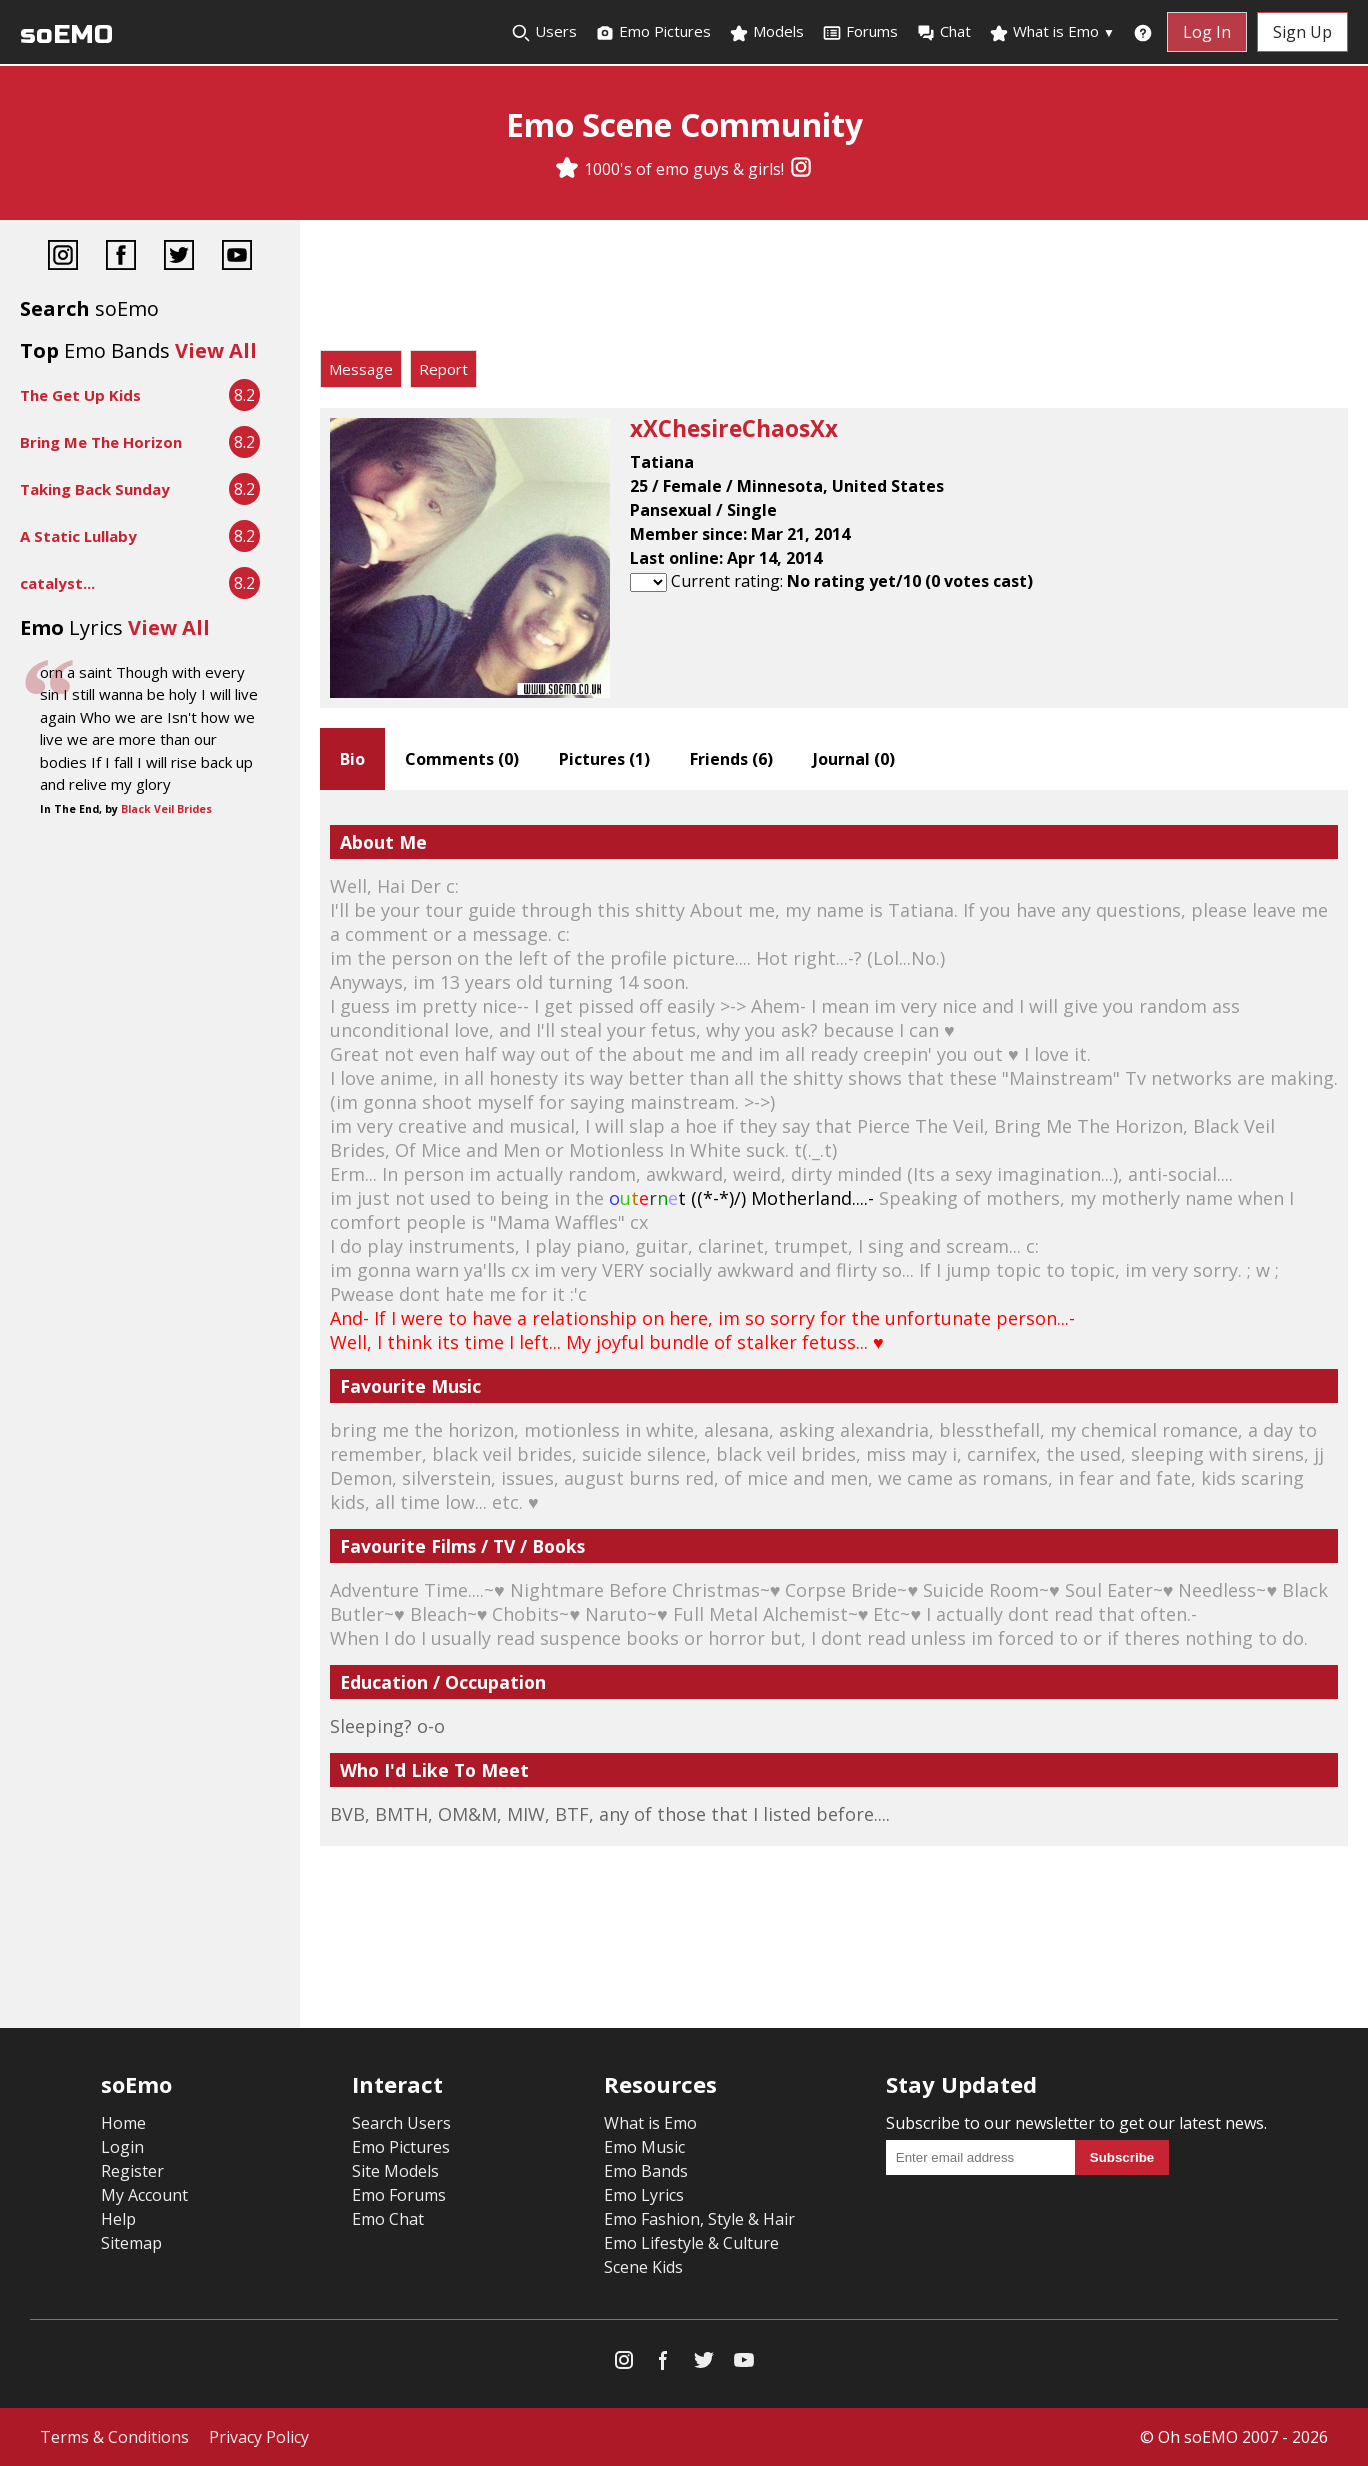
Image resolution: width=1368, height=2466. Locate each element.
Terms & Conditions (114, 2437)
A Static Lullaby (78, 536)
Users (544, 32)
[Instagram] (801, 169)
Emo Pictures (653, 32)
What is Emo (1052, 32)
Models (766, 32)
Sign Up (1302, 32)
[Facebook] (121, 257)
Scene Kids (643, 2267)
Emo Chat (388, 2219)
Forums (860, 32)
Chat (943, 32)
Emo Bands (646, 2171)
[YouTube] (237, 257)
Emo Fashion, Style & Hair (699, 2219)
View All (216, 350)
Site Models (395, 2171)
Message (361, 369)
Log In (1207, 32)
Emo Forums (399, 2195)
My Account (144, 2195)
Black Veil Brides (166, 809)
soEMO (66, 34)
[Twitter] (179, 257)
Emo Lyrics (644, 2195)
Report (443, 369)
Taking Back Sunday (95, 489)
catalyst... (57, 583)
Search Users (401, 2123)
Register (132, 2171)
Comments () (462, 759)
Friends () (731, 759)
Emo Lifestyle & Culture (691, 2243)
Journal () (854, 759)
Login (122, 2147)
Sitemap (131, 2243)
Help (118, 2219)
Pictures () (604, 759)
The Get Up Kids (80, 395)
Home (123, 2123)
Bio (352, 759)
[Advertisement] (834, 290)
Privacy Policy (259, 2437)
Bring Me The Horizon (101, 442)
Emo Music (644, 2147)
